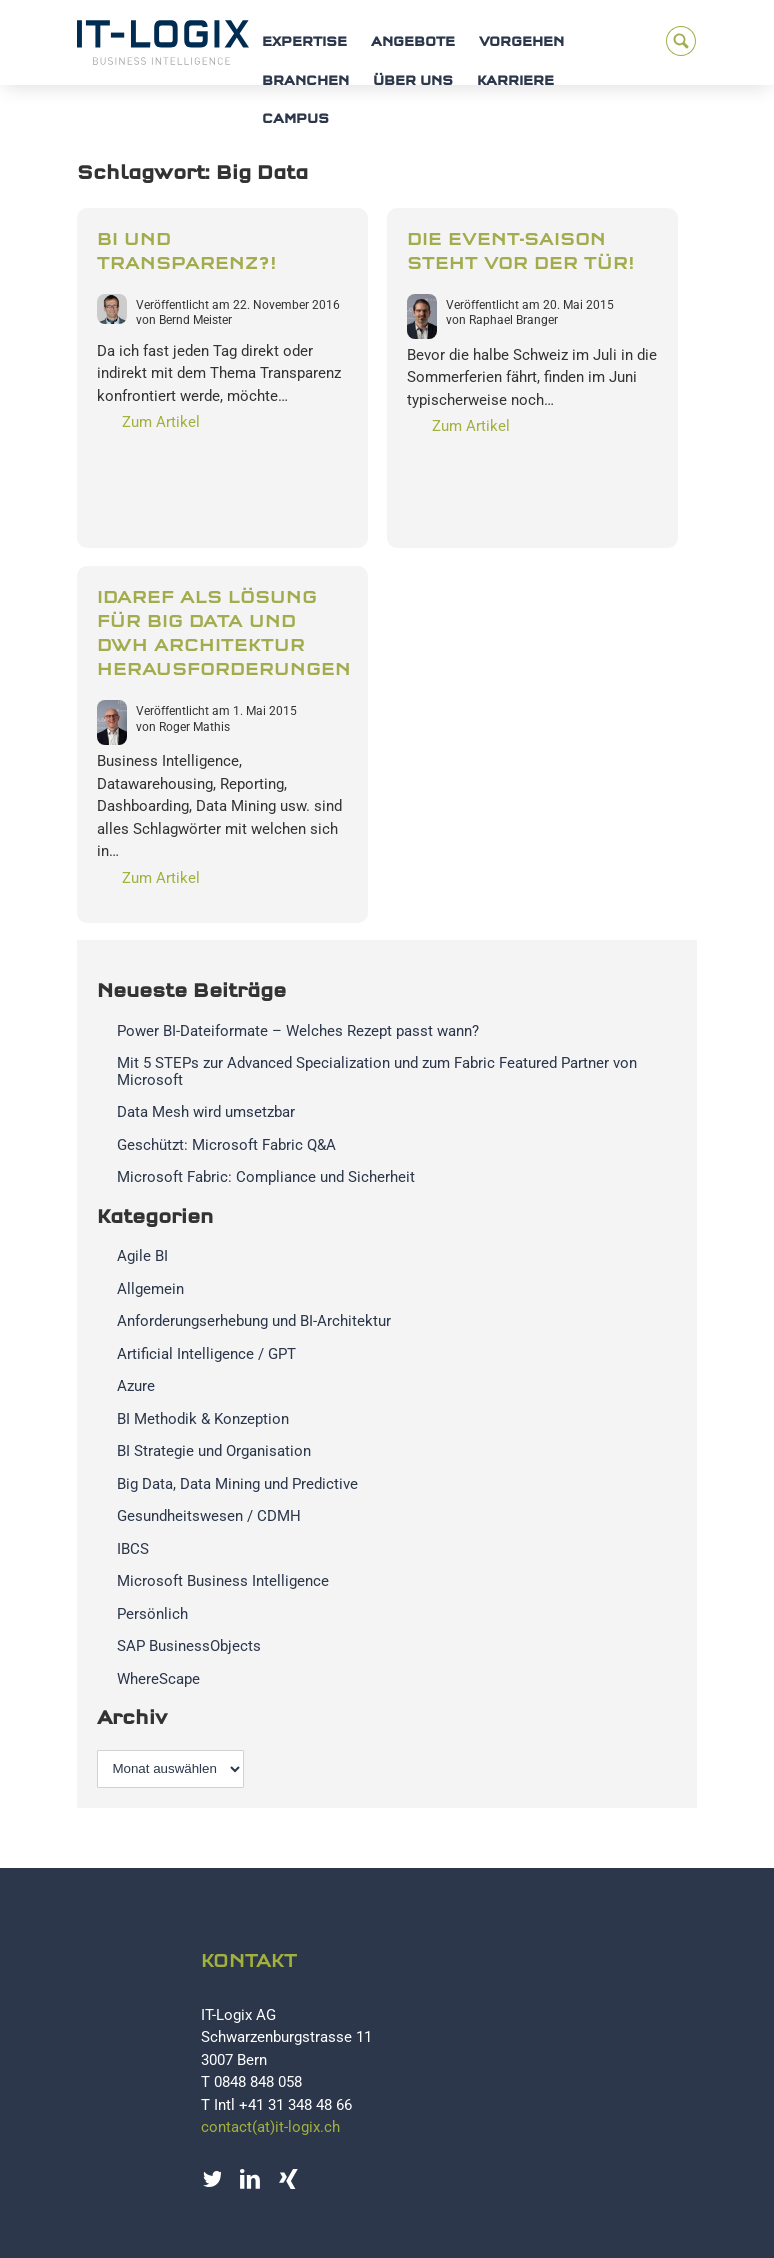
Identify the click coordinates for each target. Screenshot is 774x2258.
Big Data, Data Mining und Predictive (237, 1484)
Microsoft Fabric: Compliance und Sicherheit (266, 1177)
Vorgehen (521, 42)
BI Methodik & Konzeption (203, 1419)
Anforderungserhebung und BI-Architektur (254, 1321)
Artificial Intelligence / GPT (206, 1354)
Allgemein (150, 1289)
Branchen (305, 81)
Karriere (515, 81)
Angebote (413, 42)
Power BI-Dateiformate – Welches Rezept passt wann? (298, 1031)
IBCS (133, 1549)
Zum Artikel (161, 422)
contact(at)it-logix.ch (270, 2127)
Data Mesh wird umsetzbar (206, 1112)
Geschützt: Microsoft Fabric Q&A (226, 1145)
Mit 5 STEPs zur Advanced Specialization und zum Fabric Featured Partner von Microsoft (377, 1071)
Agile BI (142, 1256)
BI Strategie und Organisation (214, 1451)
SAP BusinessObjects (189, 1646)
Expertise (304, 42)
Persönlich (152, 1614)
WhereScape (158, 1679)
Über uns (413, 81)
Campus (295, 119)
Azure (136, 1386)
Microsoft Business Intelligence (223, 1581)
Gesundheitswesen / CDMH (209, 1516)
